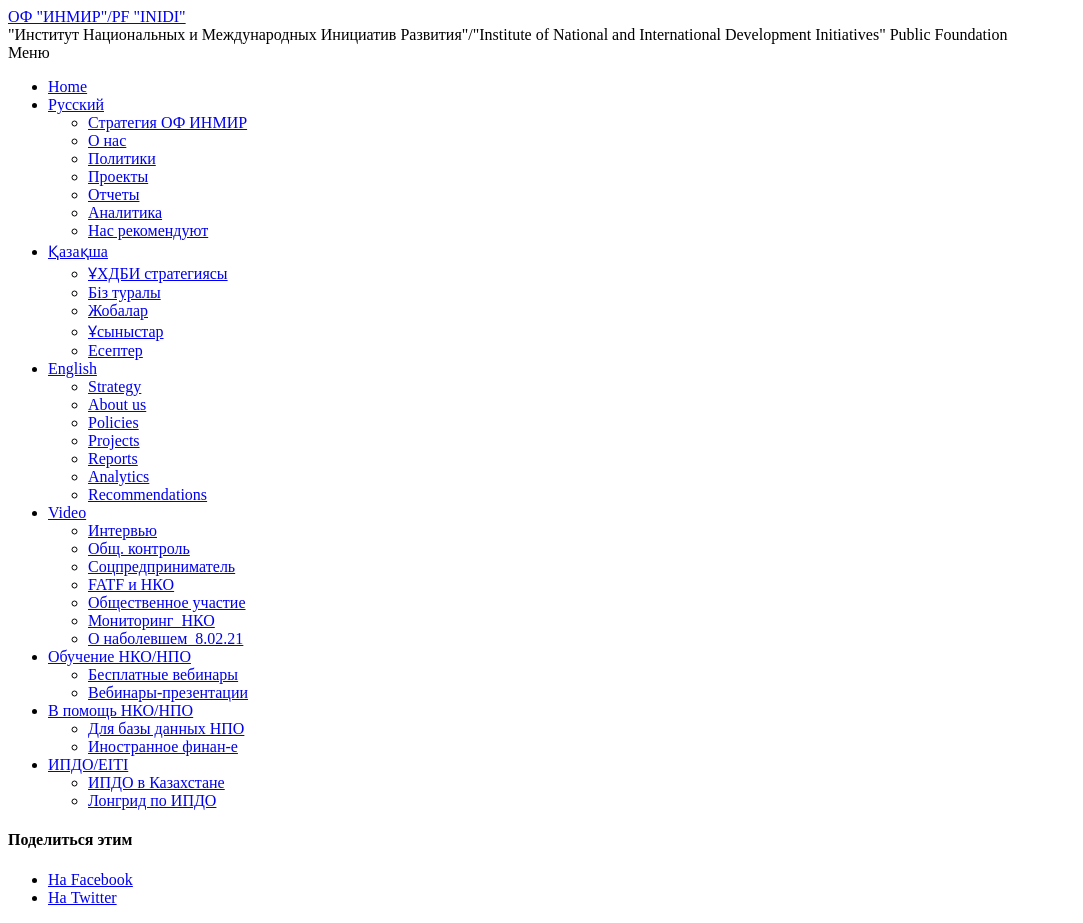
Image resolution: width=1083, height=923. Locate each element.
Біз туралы (124, 292)
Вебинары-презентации (168, 692)
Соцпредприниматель (161, 566)
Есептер (115, 350)
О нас (107, 140)
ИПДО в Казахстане (156, 782)
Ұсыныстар (126, 331)
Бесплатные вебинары (163, 674)
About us (117, 404)
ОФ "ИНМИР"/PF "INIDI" (97, 16)
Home (67, 86)
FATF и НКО (131, 584)
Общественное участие (167, 602)
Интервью (122, 530)
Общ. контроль (139, 548)
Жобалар (118, 310)
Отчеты (113, 194)
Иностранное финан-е (163, 746)
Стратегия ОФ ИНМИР (167, 122)
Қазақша (78, 251)
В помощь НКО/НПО (120, 710)
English (72, 368)
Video (67, 512)
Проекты (118, 176)
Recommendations (147, 494)
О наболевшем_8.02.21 (165, 638)
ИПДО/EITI (88, 764)
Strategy (114, 386)
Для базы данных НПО (166, 728)
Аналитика (125, 212)
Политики (122, 158)
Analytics (118, 476)
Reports (113, 458)
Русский (76, 104)
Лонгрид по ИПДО (152, 800)
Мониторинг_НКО (151, 620)
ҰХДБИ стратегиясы (158, 273)
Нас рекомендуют (148, 230)
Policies (113, 422)
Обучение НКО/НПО (119, 656)
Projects (114, 440)
